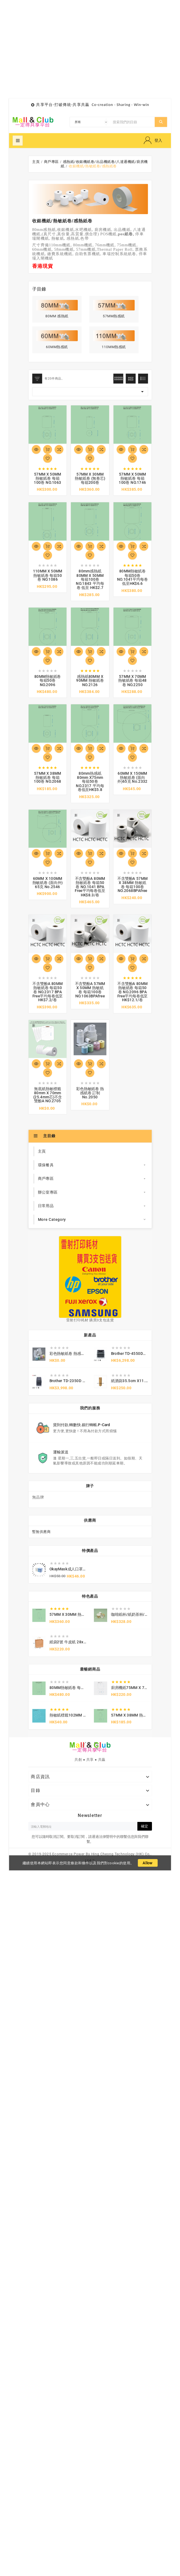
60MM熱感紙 (57, 347)
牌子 (90, 1486)
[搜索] (132, 122)
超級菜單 (18, 141)
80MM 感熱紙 (56, 316)
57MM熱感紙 (114, 316)
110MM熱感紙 (114, 347)
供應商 (90, 1520)
